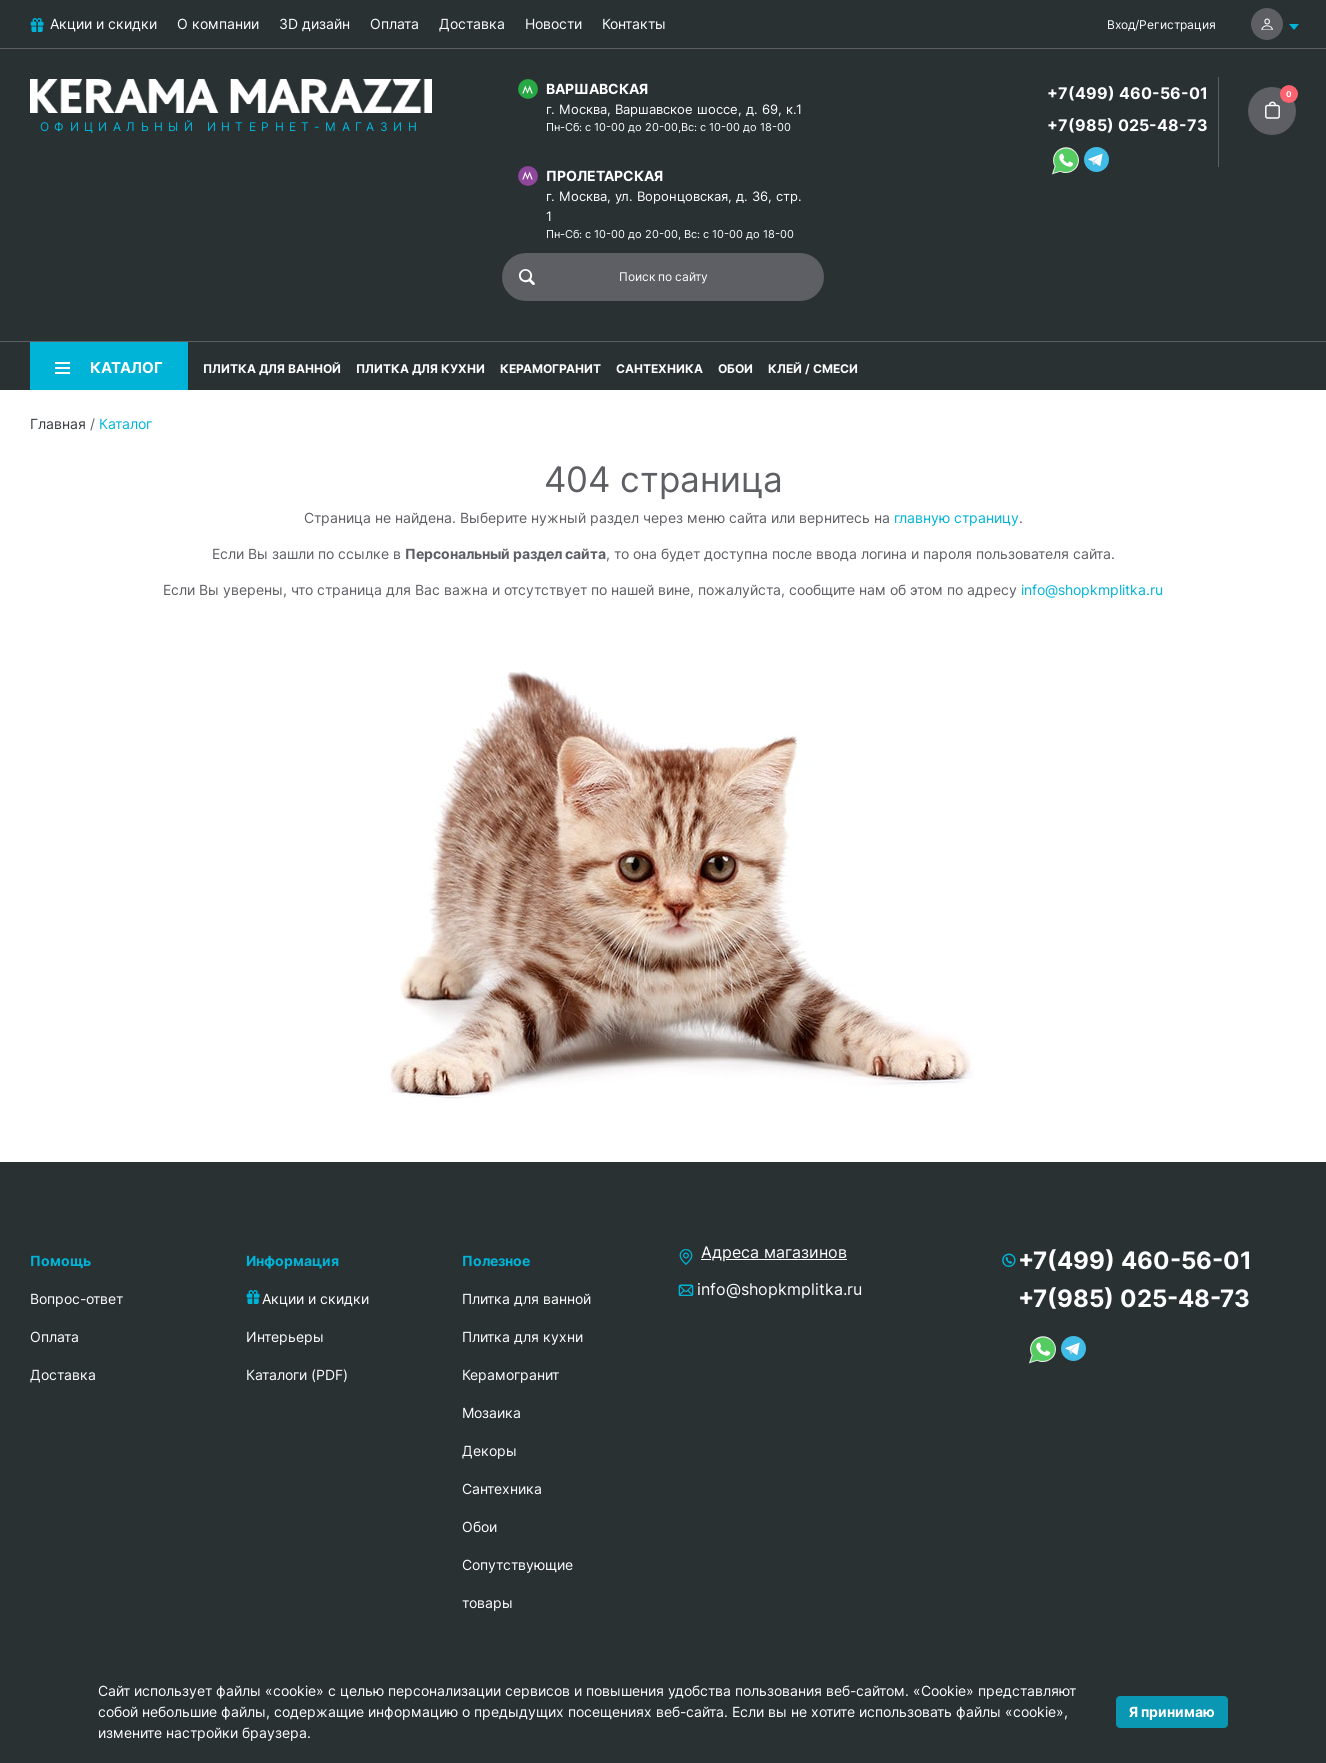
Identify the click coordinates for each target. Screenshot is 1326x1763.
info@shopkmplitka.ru (1092, 589)
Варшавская (597, 88)
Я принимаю (1172, 1711)
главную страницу (956, 517)
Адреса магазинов (774, 1252)
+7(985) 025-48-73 (1127, 125)
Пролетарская (604, 175)
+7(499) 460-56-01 (1127, 93)
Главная (58, 423)
